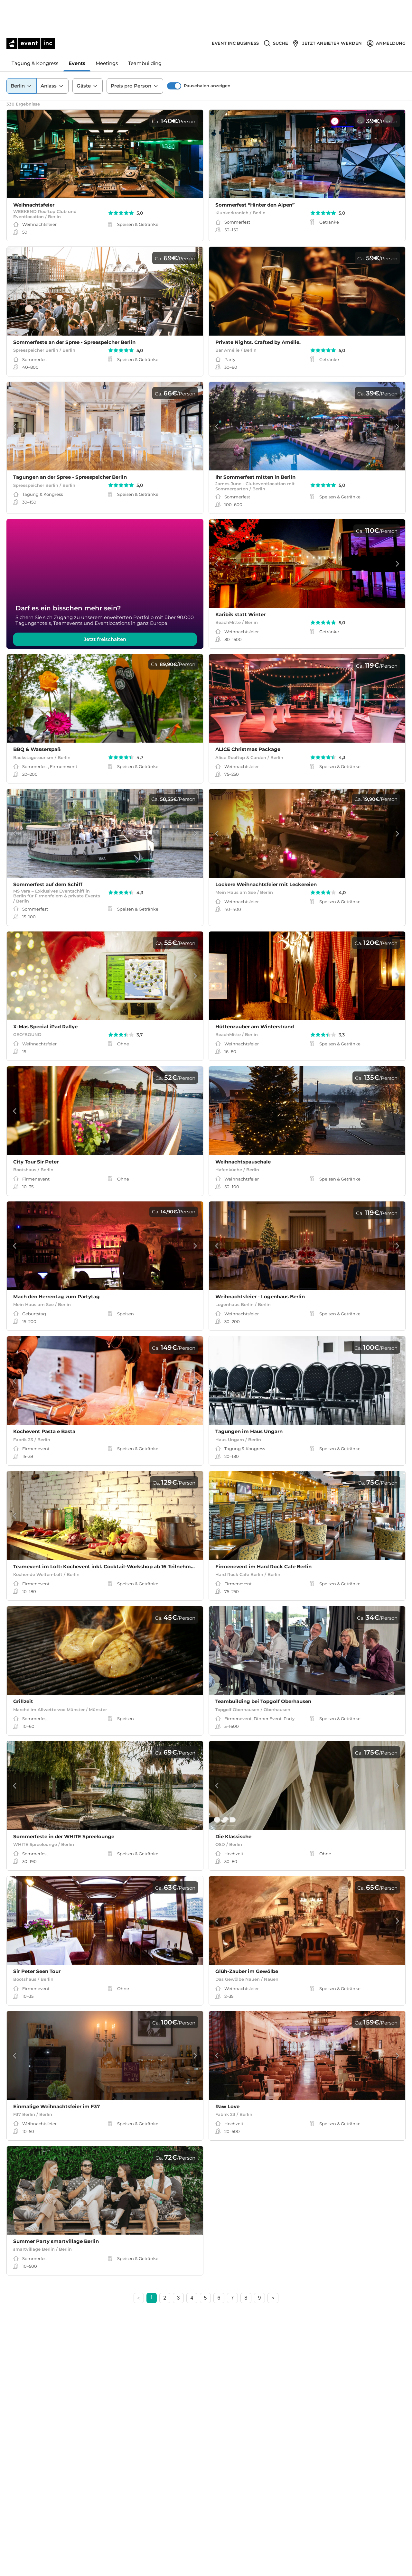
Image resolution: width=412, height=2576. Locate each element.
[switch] (174, 54)
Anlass (52, 54)
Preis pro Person (135, 54)
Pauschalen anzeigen (207, 54)
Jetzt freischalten (105, 646)
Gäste (87, 54)
